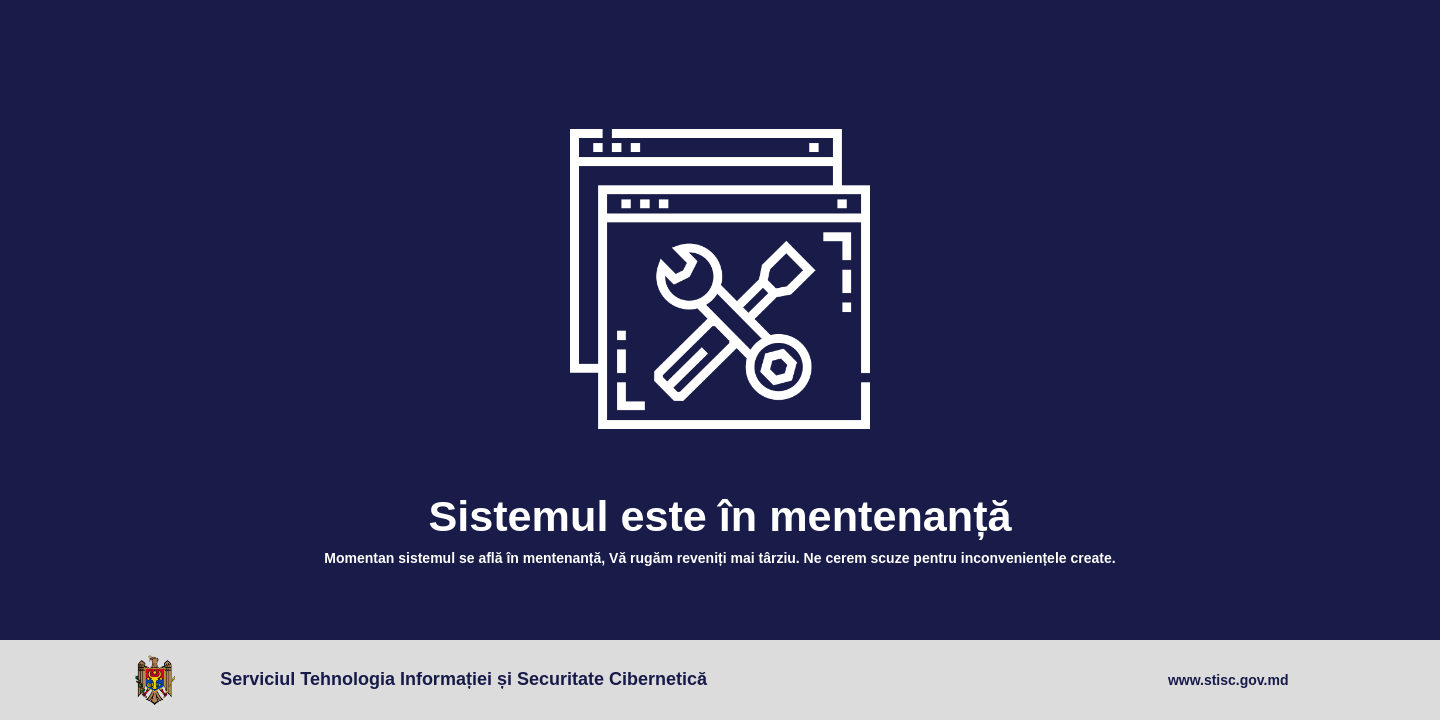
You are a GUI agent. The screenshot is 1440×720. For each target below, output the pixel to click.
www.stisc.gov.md (1228, 680)
